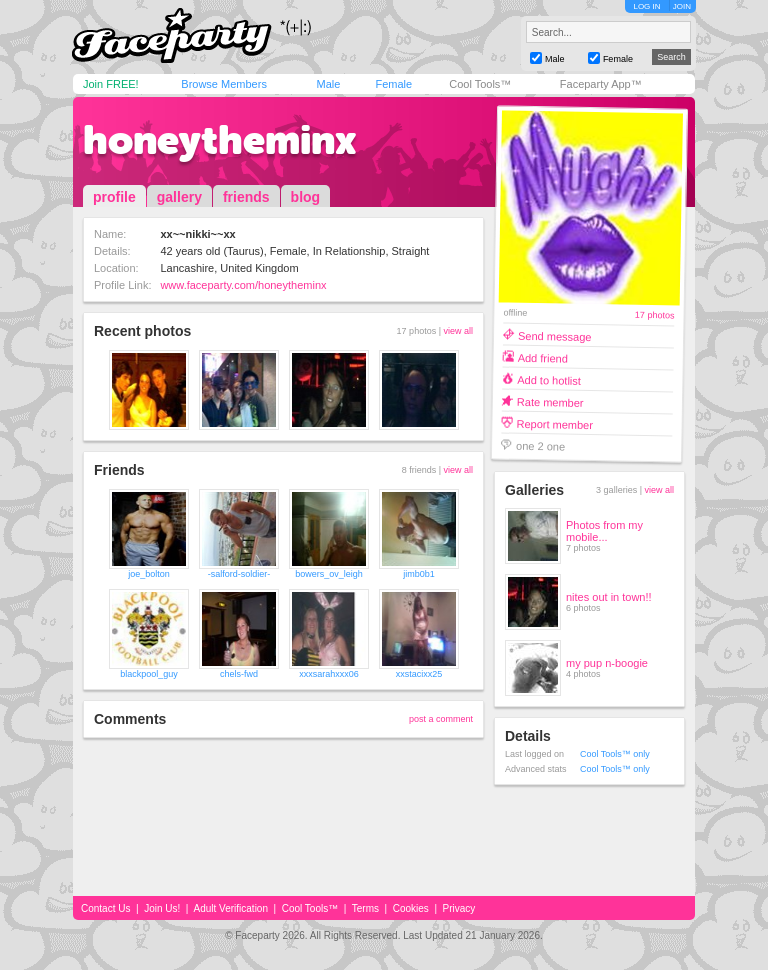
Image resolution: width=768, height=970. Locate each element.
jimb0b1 (419, 574)
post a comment (441, 719)
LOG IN (646, 6)
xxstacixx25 (419, 674)
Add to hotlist (549, 379)
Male (328, 84)
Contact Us (105, 908)
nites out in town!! (609, 597)
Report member (554, 423)
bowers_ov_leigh (329, 574)
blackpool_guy (149, 674)
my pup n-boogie (607, 663)
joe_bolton (149, 574)
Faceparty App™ (601, 84)
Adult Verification (230, 908)
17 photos (655, 315)
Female (393, 84)
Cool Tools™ (480, 84)
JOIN (682, 6)
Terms (365, 908)
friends (246, 197)
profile (114, 197)
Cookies (411, 908)
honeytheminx (220, 140)
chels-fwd (239, 674)
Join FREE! (111, 84)
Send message (555, 335)
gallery (179, 197)
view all (458, 331)
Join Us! (162, 908)
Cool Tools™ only (615, 754)
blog (306, 197)
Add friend (543, 357)
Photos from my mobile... (604, 531)
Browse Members (224, 84)
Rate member (550, 401)
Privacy (459, 908)
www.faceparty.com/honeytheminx (243, 285)
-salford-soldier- (239, 574)
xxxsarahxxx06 (329, 674)
